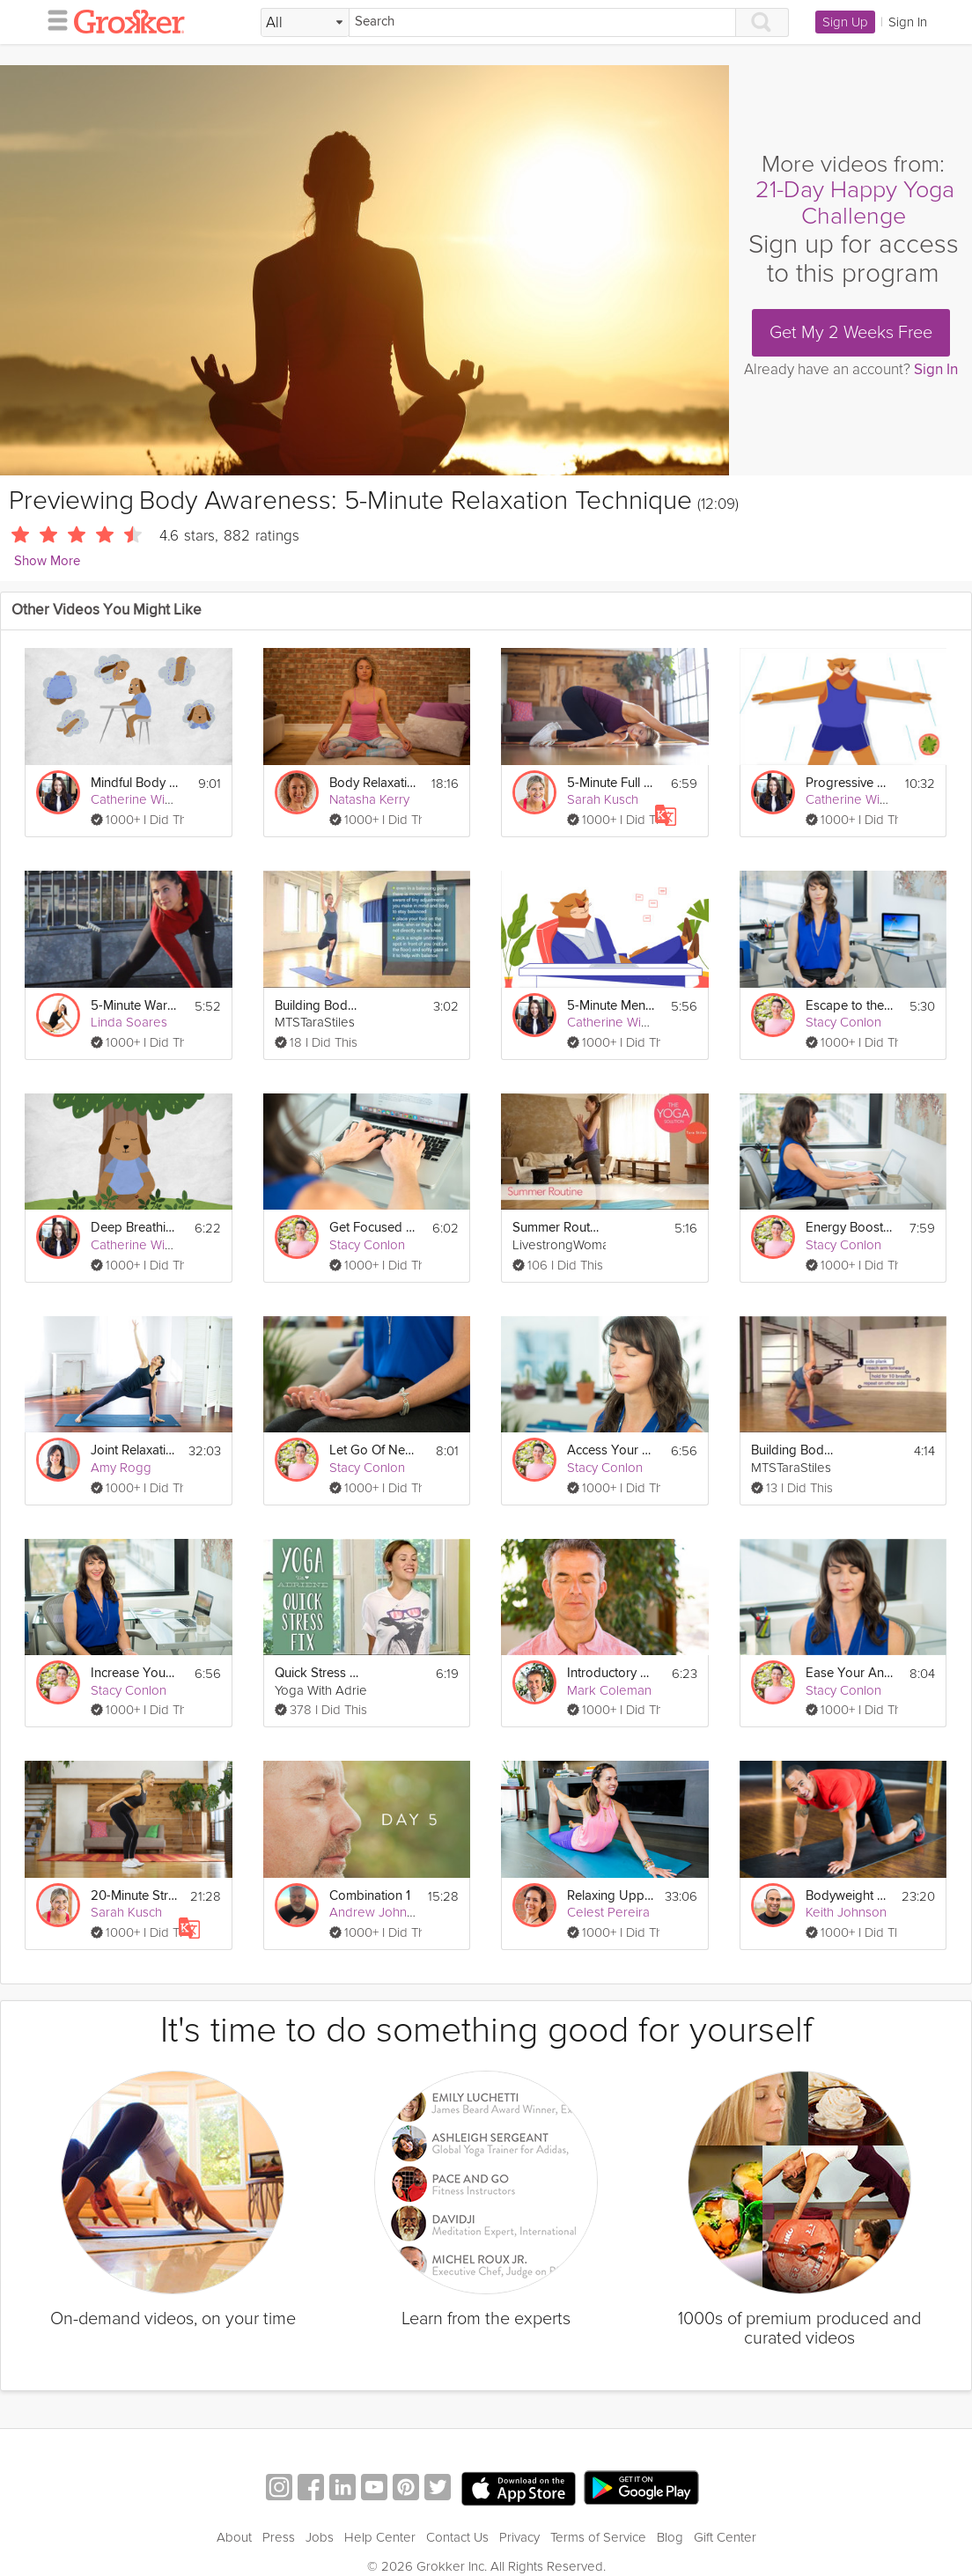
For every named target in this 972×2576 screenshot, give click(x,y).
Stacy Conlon (843, 1022)
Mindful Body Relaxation (134, 783)
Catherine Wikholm (145, 799)
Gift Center (725, 2537)
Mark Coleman (609, 1690)
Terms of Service (598, 2537)
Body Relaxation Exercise (372, 783)
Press (278, 2537)
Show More (47, 561)
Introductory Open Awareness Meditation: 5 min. (610, 1673)
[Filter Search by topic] (305, 23)
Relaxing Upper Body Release (610, 1896)
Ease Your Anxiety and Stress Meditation (849, 1673)
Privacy (519, 2537)
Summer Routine (556, 1227)
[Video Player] (364, 270)
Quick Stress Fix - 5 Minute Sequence (318, 1673)
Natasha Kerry (369, 799)
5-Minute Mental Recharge (610, 1005)
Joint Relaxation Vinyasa (134, 1450)
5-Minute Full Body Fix (610, 783)
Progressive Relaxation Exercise (849, 783)
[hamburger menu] (52, 19)
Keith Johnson (846, 1912)
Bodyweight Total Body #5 (848, 1896)
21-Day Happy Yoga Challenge (854, 203)
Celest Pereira (608, 1912)
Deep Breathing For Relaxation (134, 1227)
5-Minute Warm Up (134, 1005)
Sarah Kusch (602, 799)
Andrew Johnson (378, 1912)
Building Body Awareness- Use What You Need (794, 1450)
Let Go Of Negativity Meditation (372, 1450)
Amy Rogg (121, 1468)
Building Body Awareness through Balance (318, 1005)
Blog (670, 2537)
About (234, 2537)
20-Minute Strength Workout (134, 1896)
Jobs (320, 2537)
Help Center (380, 2537)
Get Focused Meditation (372, 1227)
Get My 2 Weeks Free (851, 332)
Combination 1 (369, 1896)
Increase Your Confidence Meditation (134, 1673)
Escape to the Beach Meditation (849, 1005)
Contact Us (457, 2537)
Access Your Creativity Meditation (610, 1450)
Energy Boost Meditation (849, 1227)
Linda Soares (129, 1022)
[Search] (542, 22)
